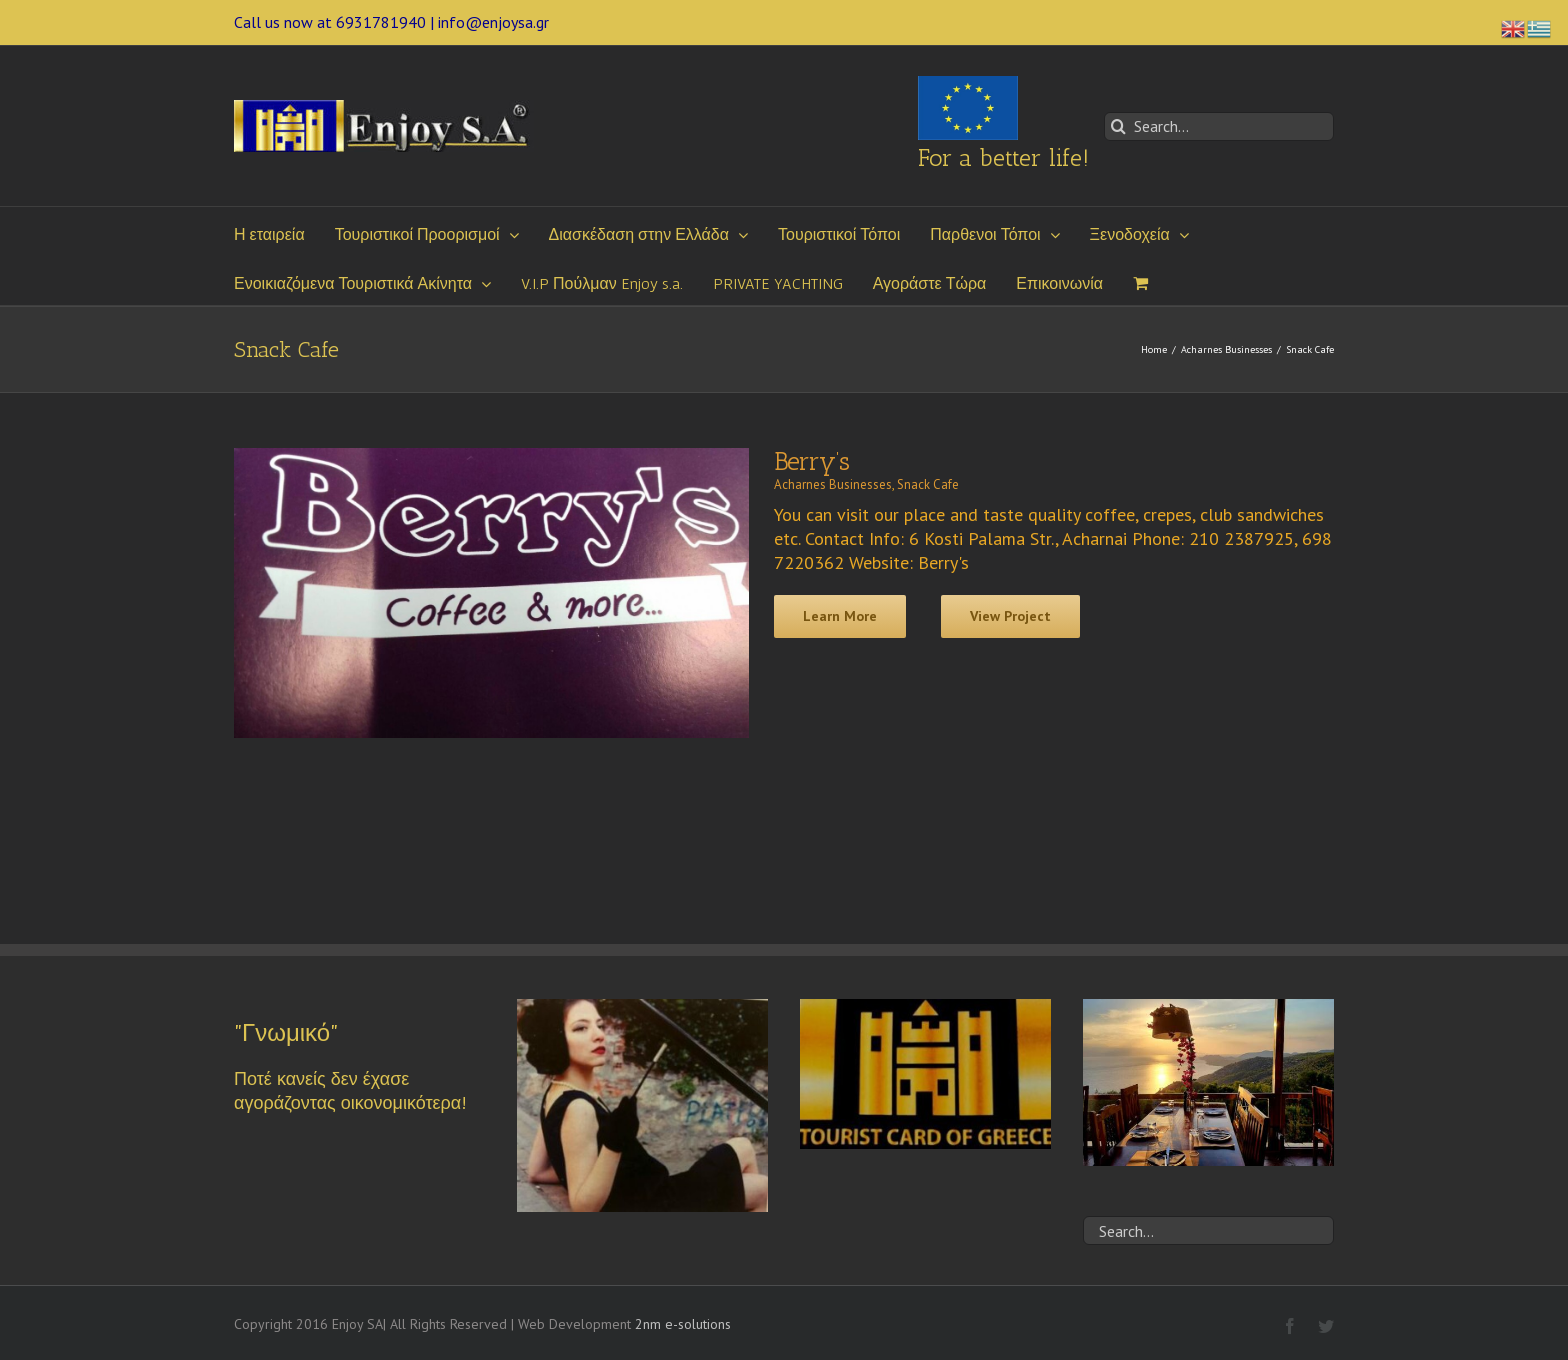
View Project (1010, 616)
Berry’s (812, 461)
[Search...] (1219, 126)
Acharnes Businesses (833, 484)
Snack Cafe (928, 484)
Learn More (840, 616)
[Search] (1118, 126)
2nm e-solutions (683, 1324)
